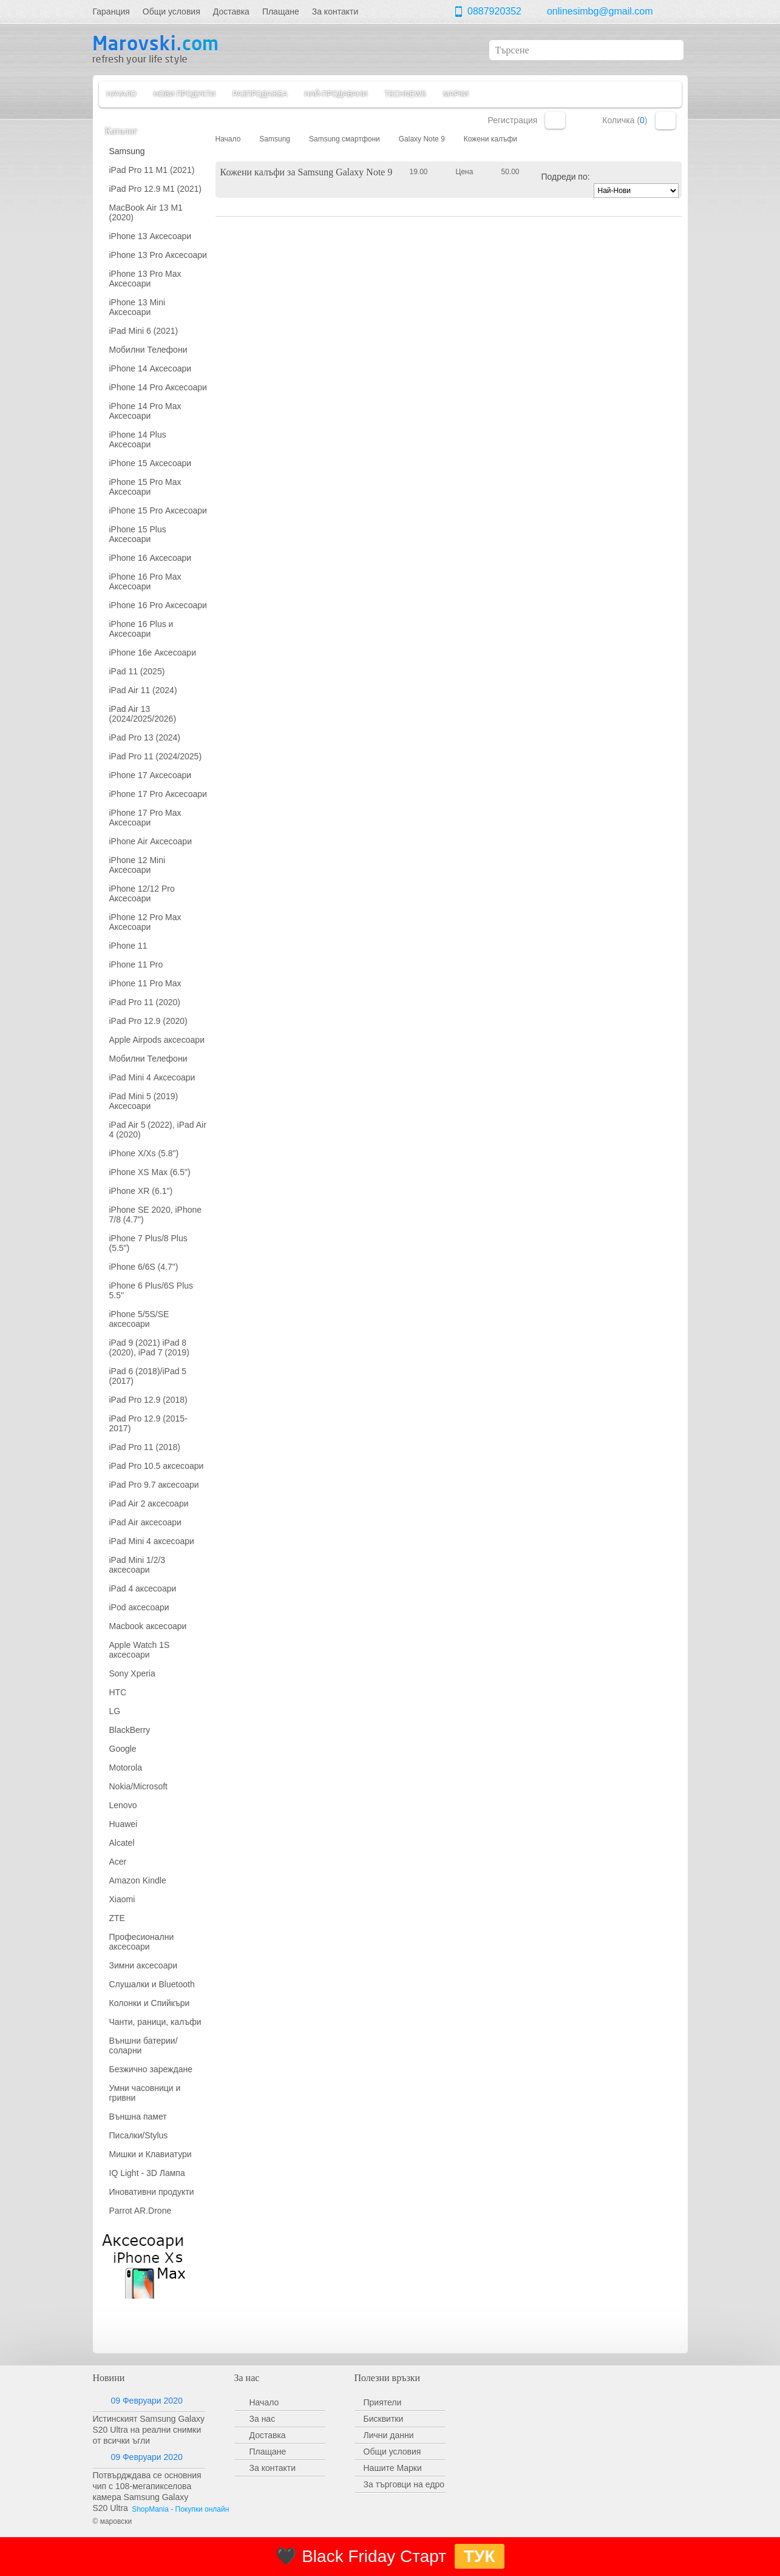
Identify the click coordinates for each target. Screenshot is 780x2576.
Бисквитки (384, 2419)
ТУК (479, 2556)
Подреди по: (565, 176)
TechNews (405, 94)
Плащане (268, 2451)
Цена (464, 172)
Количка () (624, 120)
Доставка (267, 2435)
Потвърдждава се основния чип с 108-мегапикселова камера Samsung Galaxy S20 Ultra (147, 2491)
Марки (456, 94)
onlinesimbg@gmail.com (600, 11)
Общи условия (392, 2451)
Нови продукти (184, 94)
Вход (555, 120)
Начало (122, 94)
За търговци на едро (404, 2484)
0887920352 (494, 11)
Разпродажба (260, 94)
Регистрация (513, 120)
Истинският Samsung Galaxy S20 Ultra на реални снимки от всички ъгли (149, 2430)
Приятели (383, 2402)
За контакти (272, 2468)
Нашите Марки (393, 2468)
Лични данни (389, 2435)
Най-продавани (336, 94)
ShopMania (150, 2509)
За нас (262, 2419)
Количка (666, 120)
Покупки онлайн (202, 2509)
